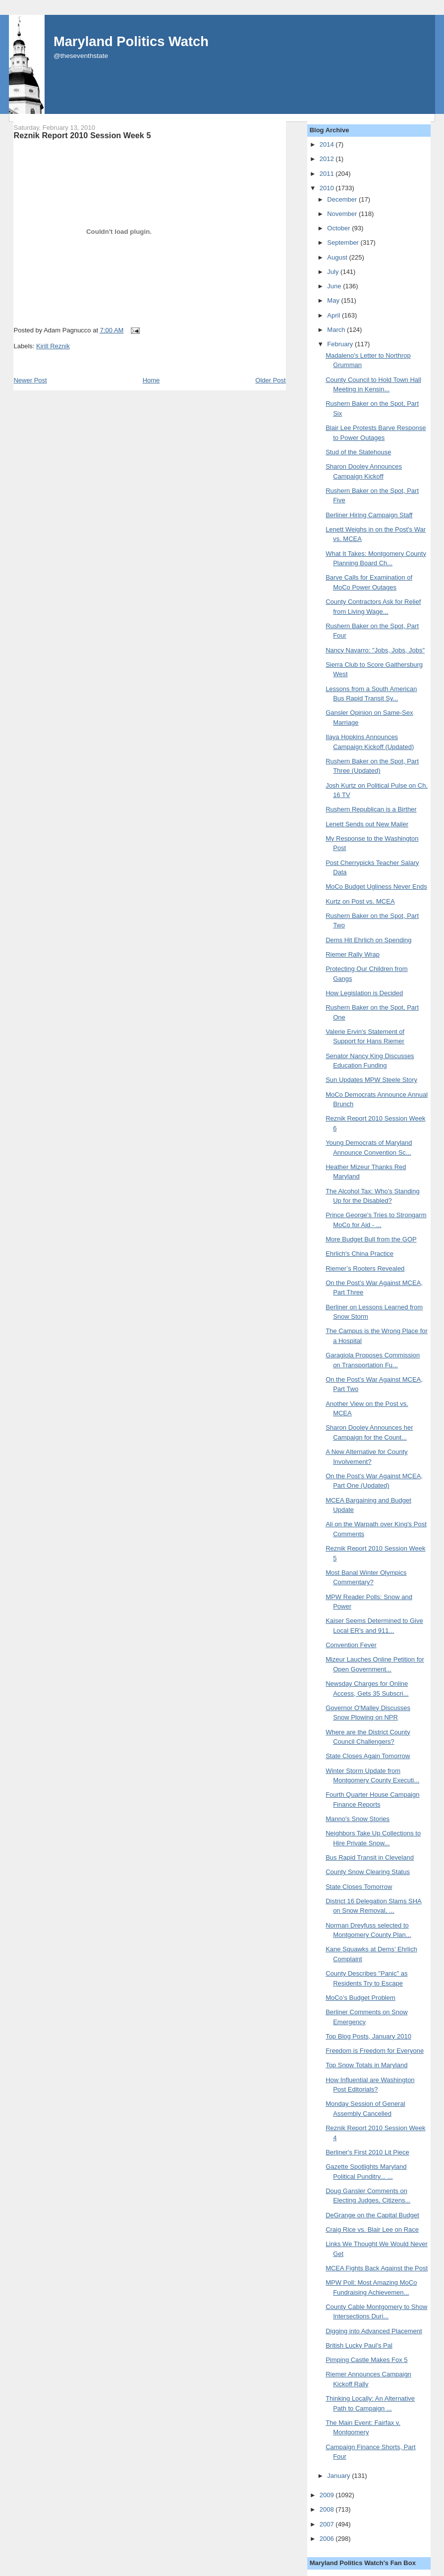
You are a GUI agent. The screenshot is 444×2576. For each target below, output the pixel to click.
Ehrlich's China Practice (359, 1253)
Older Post (270, 380)
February (341, 344)
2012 (328, 158)
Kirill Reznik (53, 346)
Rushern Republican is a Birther (371, 809)
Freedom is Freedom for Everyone (375, 2050)
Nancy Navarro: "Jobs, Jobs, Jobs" (375, 650)
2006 (328, 2538)
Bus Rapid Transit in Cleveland (370, 1857)
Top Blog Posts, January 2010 (368, 2036)
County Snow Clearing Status (368, 1872)
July (333, 271)
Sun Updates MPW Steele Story (371, 1079)
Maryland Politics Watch (131, 41)
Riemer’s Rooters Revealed (365, 1268)
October (339, 228)
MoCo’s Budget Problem (360, 1997)
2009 (328, 2495)
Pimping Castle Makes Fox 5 (366, 2359)
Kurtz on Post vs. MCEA (360, 901)
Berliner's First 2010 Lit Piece (367, 2152)
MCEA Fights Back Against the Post (377, 2268)
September (343, 242)
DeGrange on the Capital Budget (372, 2215)
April (334, 315)
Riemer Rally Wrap (353, 954)
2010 (328, 188)
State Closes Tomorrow (359, 1886)
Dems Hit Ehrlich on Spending (368, 940)
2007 (328, 2524)
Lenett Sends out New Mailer (367, 824)
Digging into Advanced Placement (374, 2331)
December (343, 199)
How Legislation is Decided (364, 993)
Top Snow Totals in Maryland (366, 2065)
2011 (328, 173)
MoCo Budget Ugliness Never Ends (376, 886)
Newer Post (30, 380)
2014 (328, 144)
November (343, 213)
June (335, 286)
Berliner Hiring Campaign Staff (369, 515)
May (334, 300)
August (338, 257)
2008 (328, 2509)
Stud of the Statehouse (358, 452)
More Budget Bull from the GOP (371, 1239)
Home (151, 380)
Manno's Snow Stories (357, 1819)
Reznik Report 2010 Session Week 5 (82, 135)
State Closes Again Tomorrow (368, 1756)
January (339, 2475)
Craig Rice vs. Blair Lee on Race (372, 2229)
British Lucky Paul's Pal (359, 2345)
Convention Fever (351, 1645)
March (337, 329)
